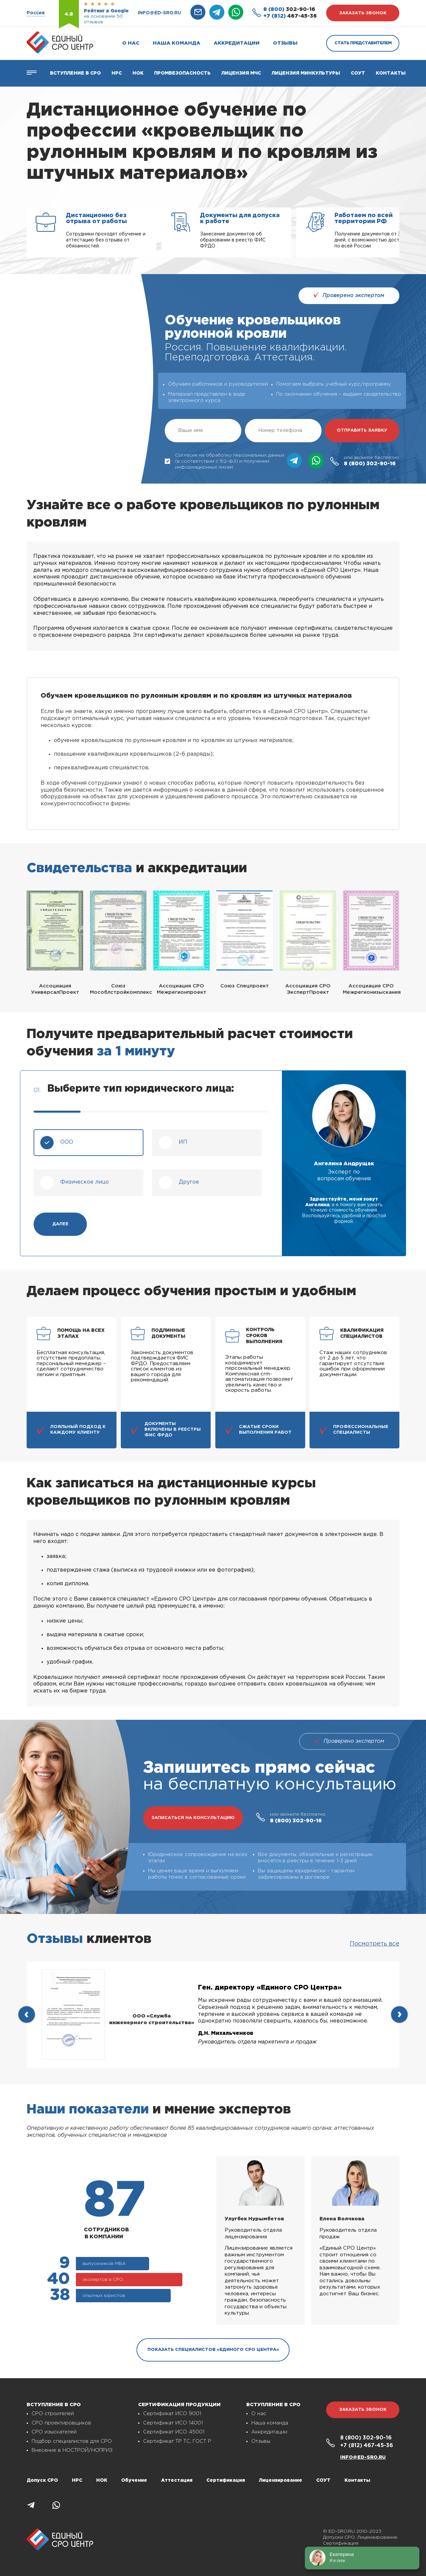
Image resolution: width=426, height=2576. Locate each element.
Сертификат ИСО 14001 (173, 2423)
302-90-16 (289, 9)
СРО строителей (53, 2413)
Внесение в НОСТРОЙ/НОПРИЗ (72, 2450)
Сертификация (225, 2480)
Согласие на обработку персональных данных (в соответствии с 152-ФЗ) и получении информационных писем (225, 461)
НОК (137, 73)
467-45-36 (290, 16)
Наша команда (176, 43)
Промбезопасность (182, 73)
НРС (77, 2480)
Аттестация (176, 2480)
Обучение (134, 2480)
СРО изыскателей (54, 2432)
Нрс (116, 73)
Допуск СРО (42, 2480)
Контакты (391, 73)
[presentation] (26, 2014)
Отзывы (285, 43)
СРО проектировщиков (61, 2423)
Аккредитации (237, 43)
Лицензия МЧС (241, 73)
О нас (130, 43)
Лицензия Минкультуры (306, 73)
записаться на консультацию (193, 1818)
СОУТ (358, 73)
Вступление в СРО (75, 73)
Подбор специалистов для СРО (72, 2441)
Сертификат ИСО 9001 (172, 2413)
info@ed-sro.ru (159, 13)
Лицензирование (280, 2480)
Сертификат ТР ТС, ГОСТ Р (177, 2441)
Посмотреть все (374, 1944)
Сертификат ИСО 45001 (173, 2432)
